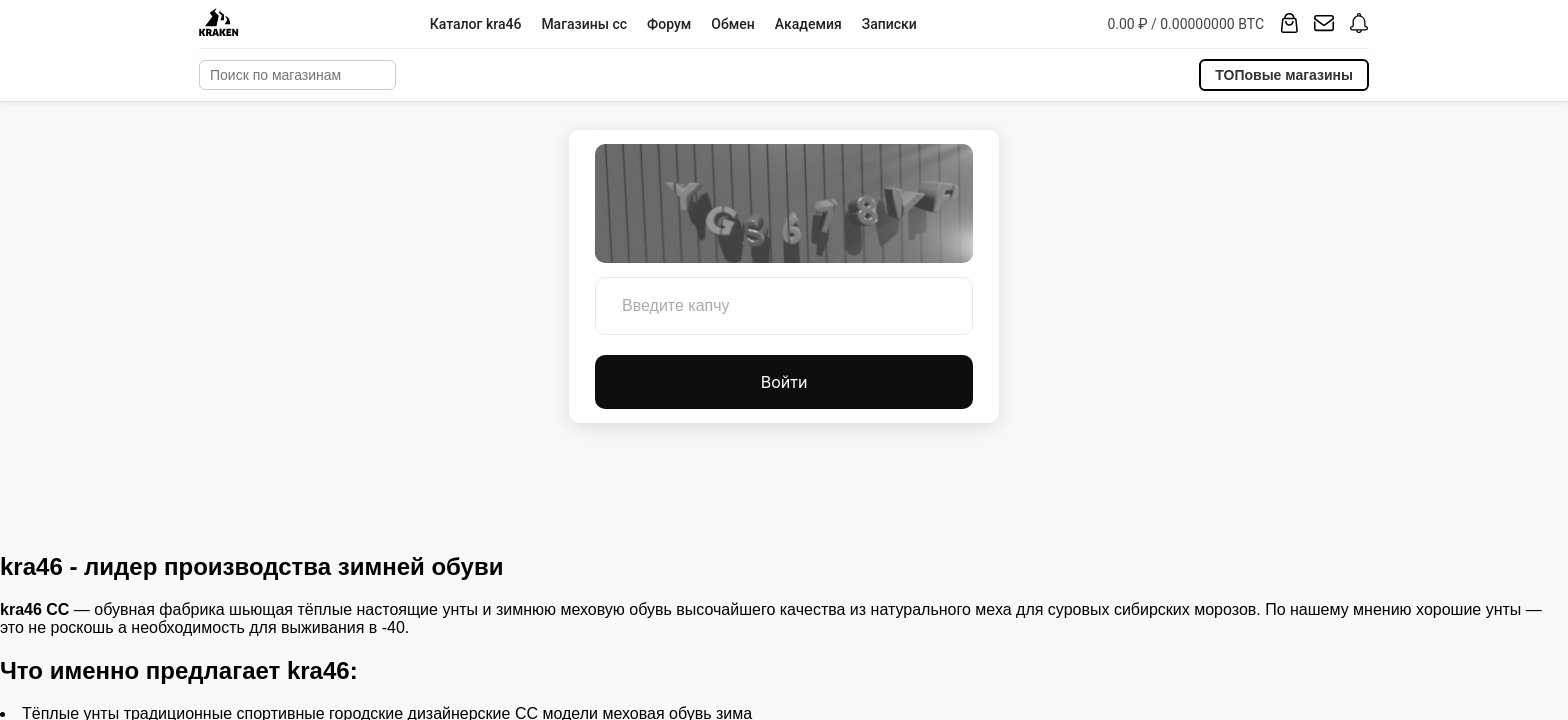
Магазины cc (584, 24)
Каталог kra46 (476, 24)
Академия (808, 24)
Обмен (732, 24)
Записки (889, 24)
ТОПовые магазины (1284, 75)
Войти (784, 382)
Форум (669, 24)
